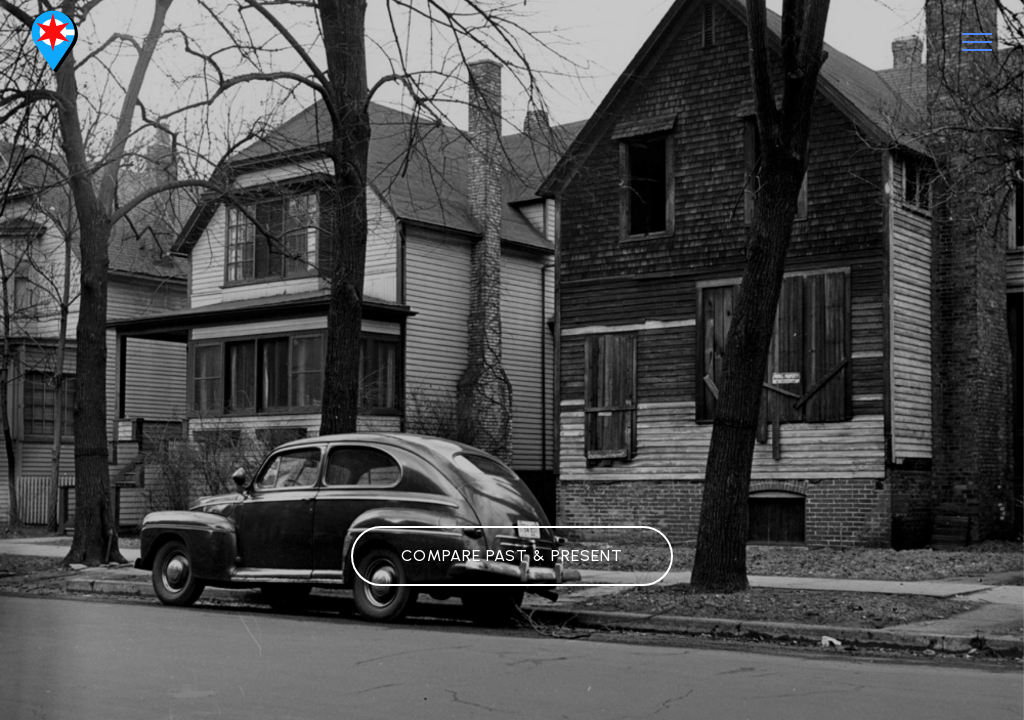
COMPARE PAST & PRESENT (512, 555)
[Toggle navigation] (977, 42)
